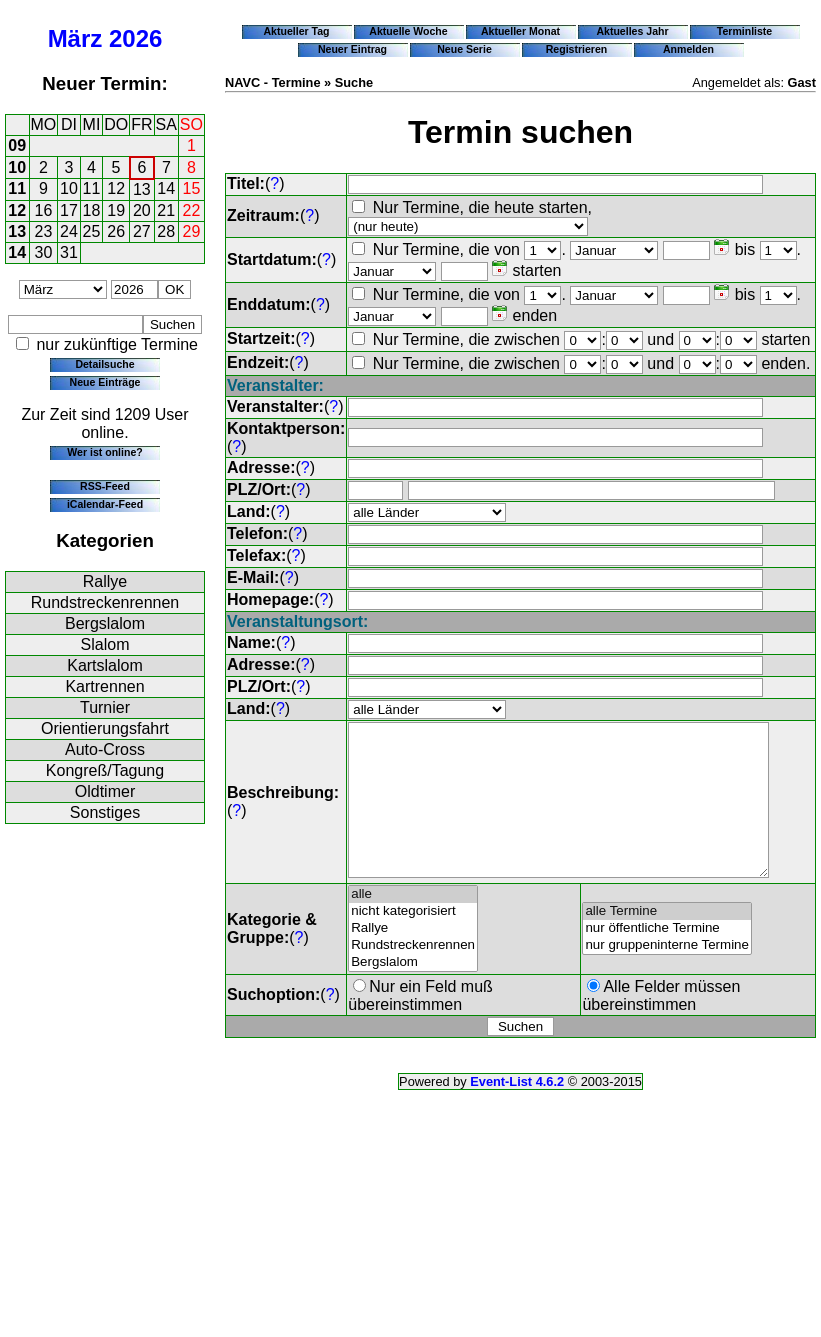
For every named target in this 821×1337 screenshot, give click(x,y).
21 (166, 210)
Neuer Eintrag (352, 49)
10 (17, 167)
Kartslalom (105, 665)
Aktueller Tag (296, 31)
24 (69, 231)
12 (116, 188)
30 (44, 252)
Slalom (105, 644)
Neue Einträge (105, 382)
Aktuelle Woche (408, 31)
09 (17, 145)
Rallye (105, 581)
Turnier (105, 707)
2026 (135, 38)
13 (142, 189)
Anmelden (688, 49)
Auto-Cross (105, 749)
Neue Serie (464, 49)
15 (192, 188)
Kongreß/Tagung (105, 770)
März (75, 38)
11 (17, 188)
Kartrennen (104, 686)
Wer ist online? (104, 452)
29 (192, 231)
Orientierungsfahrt (105, 728)
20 (142, 210)
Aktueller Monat (520, 31)
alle (413, 924)
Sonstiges (105, 812)
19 (116, 210)
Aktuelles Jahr (632, 31)
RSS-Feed (105, 486)
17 (69, 210)
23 (44, 231)
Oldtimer (105, 791)
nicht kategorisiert (413, 941)
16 (44, 210)
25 (92, 231)
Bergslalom (105, 623)
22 (192, 210)
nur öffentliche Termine (668, 958)
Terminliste (744, 31)
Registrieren (577, 49)
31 (69, 252)
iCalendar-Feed (105, 504)
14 (166, 188)
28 (166, 231)
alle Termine (668, 941)
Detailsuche (104, 364)
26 (116, 231)
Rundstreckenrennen (105, 602)
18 (92, 210)
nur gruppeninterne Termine (668, 975)
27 (142, 231)
